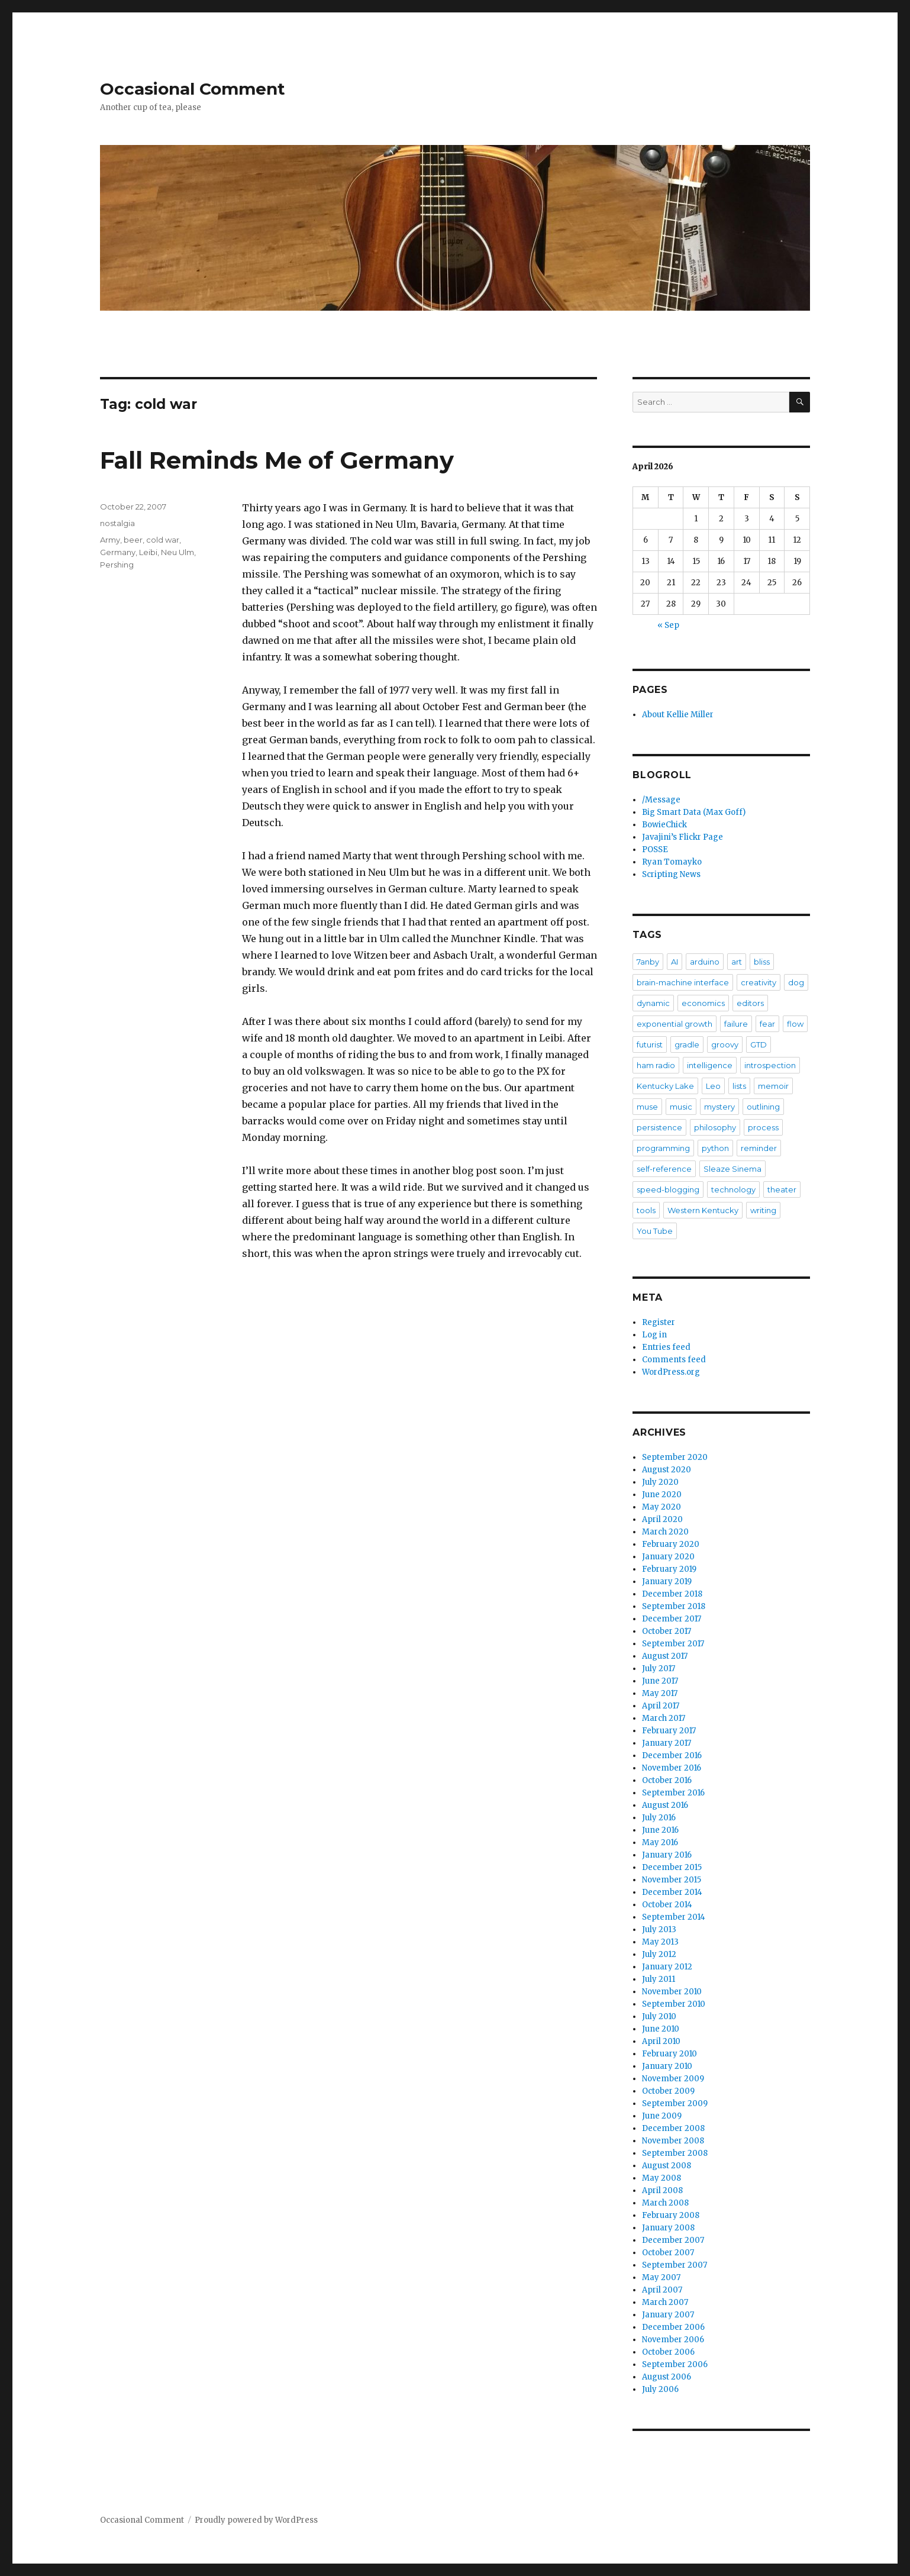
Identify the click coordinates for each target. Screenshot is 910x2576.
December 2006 (673, 2327)
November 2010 (672, 1992)
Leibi (148, 552)
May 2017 (659, 1693)
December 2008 (673, 2128)
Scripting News (671, 874)
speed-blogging (668, 1189)
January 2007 (668, 2315)
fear (767, 1024)
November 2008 (673, 2141)
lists (739, 1086)
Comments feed (674, 1360)
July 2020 (660, 1482)
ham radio (656, 1065)
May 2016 (660, 1842)
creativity (758, 982)
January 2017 (666, 1743)
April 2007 (662, 2290)
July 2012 (659, 1954)
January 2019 (667, 1581)
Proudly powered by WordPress (256, 2520)
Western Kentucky (702, 1210)
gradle (687, 1044)
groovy (724, 1044)
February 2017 (669, 1731)
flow (795, 1024)
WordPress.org (671, 1372)
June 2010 (660, 2029)
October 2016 (667, 1780)
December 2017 (671, 1619)
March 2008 (665, 2203)
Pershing (117, 564)
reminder (759, 1148)
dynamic (653, 1003)
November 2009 (673, 2079)
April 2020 (662, 1519)
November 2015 (671, 1880)
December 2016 (672, 1755)
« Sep (668, 625)
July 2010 (659, 2016)
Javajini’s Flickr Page (682, 837)
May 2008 (661, 2178)
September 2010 (673, 2004)
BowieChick (664, 825)
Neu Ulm (177, 552)
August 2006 (666, 2377)
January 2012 (667, 1967)
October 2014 (667, 1905)
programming (663, 1148)
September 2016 (673, 1793)
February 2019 (669, 1569)
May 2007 (661, 2277)
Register (658, 1322)
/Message (661, 800)
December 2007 (673, 2240)
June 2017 (660, 1681)
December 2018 (672, 1594)
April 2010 (661, 2041)
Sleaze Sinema (732, 1168)
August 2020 (666, 1470)
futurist (650, 1044)
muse (647, 1106)
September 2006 (675, 2364)
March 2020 (665, 1532)
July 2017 (658, 1668)
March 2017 (663, 1718)
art (736, 961)
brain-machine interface (683, 982)
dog (796, 982)
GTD (758, 1044)
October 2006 (668, 2352)
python (715, 1148)
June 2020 (662, 1494)
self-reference (664, 1168)
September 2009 (675, 2103)
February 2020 (670, 1544)
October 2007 (668, 2253)
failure (736, 1024)
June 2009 (662, 2116)
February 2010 (669, 2054)
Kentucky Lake (665, 1086)
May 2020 (661, 1507)
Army (110, 539)
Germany (117, 552)
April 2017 (660, 1706)
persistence (659, 1127)
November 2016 (671, 1768)
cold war (162, 539)
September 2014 (673, 1917)
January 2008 (668, 2228)
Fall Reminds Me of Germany (277, 460)
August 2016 (665, 1805)
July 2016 (659, 1818)
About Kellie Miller (678, 715)
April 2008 (662, 2190)
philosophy (715, 1127)
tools (646, 1210)
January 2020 (668, 1557)
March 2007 (665, 2302)
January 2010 (667, 2066)
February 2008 (670, 2215)
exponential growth (674, 1024)
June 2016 (660, 1830)
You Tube (655, 1231)
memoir (773, 1086)
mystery (719, 1106)
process (763, 1127)
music (681, 1106)
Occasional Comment (192, 89)
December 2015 (672, 1867)
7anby (648, 961)
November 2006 (673, 2340)
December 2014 (672, 1892)
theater (781, 1189)
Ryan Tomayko (672, 862)
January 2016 (667, 1855)
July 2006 (660, 2389)
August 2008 (666, 2166)
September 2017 (673, 1644)
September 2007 (674, 2265)
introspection (770, 1065)
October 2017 (666, 1631)
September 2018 (673, 1606)
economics (703, 1003)
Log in (654, 1335)
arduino (704, 961)
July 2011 (658, 1979)
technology (733, 1189)
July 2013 (659, 1929)
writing (763, 1210)
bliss (762, 961)
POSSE (655, 849)
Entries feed (666, 1347)
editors (750, 1003)
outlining (763, 1106)
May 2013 (660, 1942)
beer (133, 539)
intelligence (709, 1065)
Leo (713, 1086)
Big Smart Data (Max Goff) (694, 812)
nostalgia (117, 523)
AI (674, 961)
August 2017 (665, 1656)
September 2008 (675, 2153)
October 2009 (668, 2091)
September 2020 (675, 1457)
